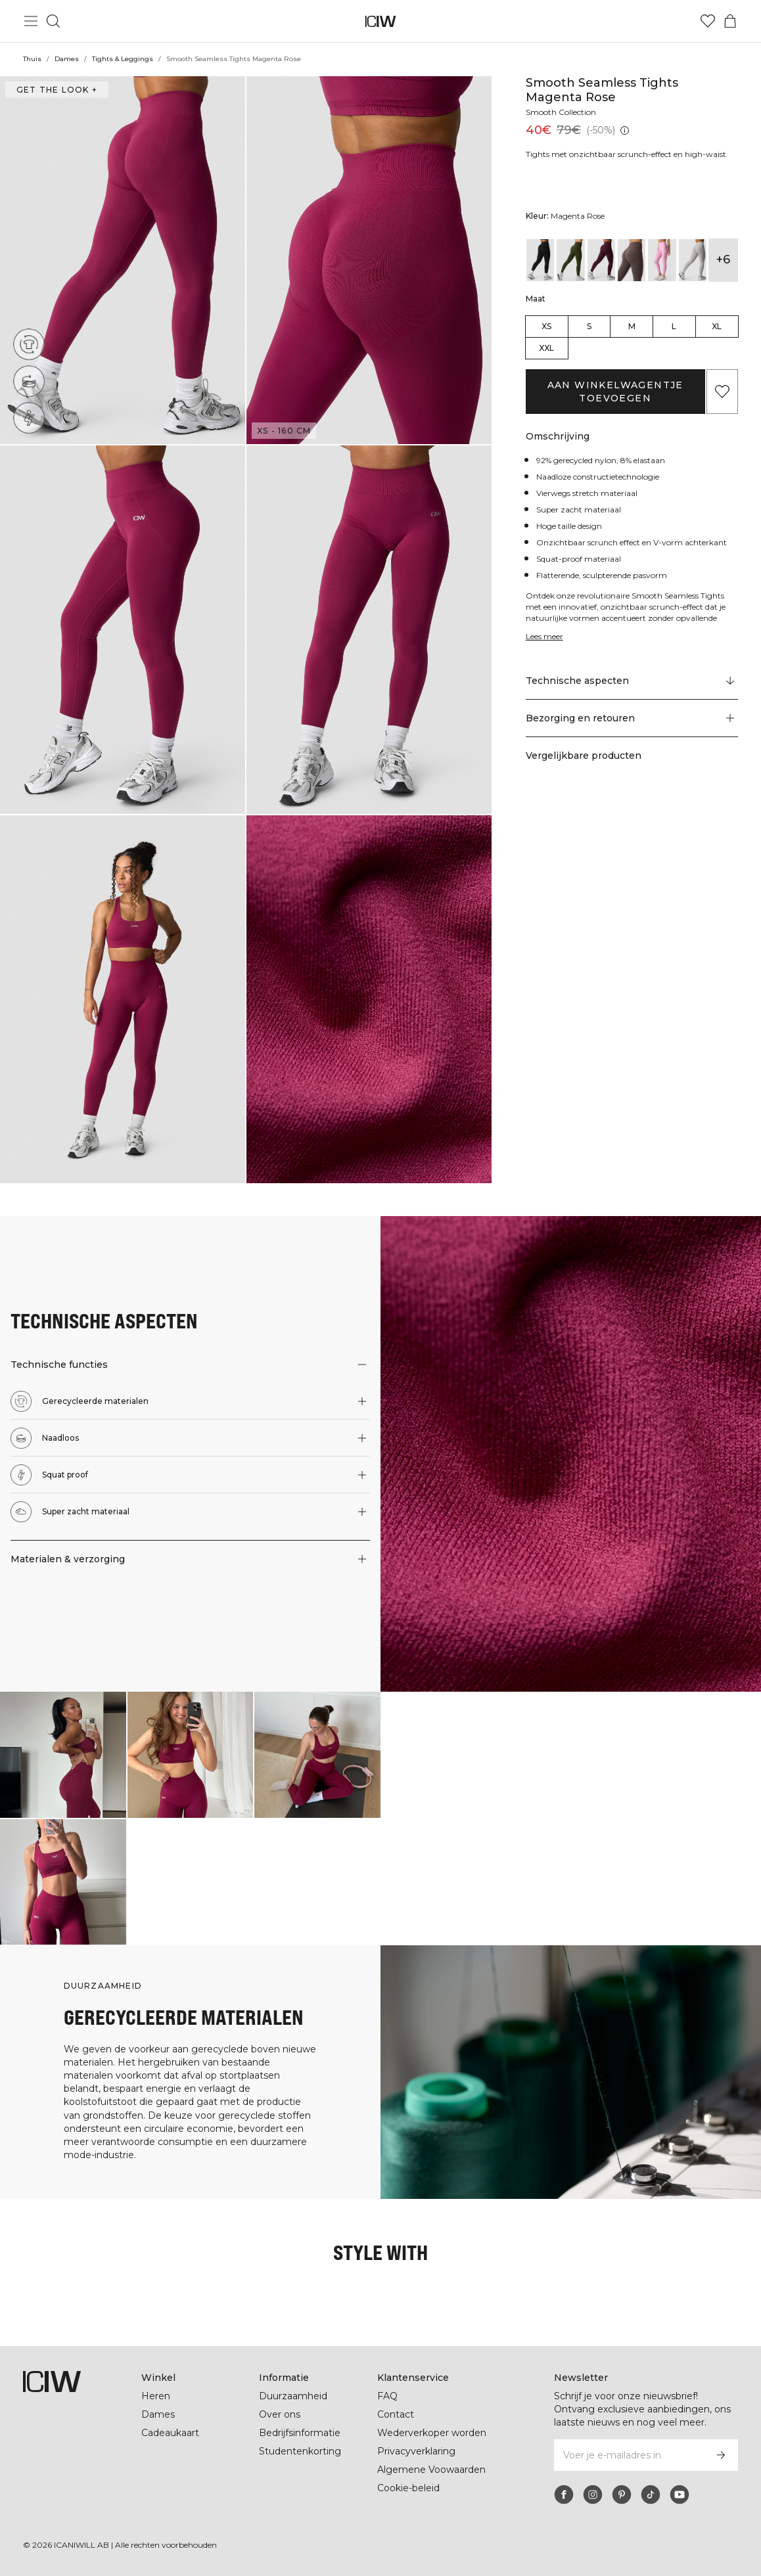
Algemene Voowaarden (430, 2469)
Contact (395, 2414)
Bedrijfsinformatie (301, 2433)
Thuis (32, 59)
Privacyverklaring (417, 2451)
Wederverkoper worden (431, 2433)
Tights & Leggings (121, 59)
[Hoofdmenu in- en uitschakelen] (31, 21)
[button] (122, 260)
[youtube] (679, 2494)
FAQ (387, 2396)
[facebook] (564, 2494)
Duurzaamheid (293, 2396)
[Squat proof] (29, 418)
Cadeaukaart (170, 2433)
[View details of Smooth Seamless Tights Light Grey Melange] (692, 260)
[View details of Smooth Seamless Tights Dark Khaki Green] (570, 260)
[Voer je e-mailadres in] (628, 2455)
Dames (66, 59)
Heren (155, 2396)
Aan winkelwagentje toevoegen (615, 391)
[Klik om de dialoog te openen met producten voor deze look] (63, 1755)
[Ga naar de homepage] (380, 21)
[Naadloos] (32, 378)
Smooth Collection (563, 112)
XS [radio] (546, 326)
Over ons (279, 2414)
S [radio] (589, 326)
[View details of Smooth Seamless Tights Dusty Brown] (631, 260)
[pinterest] (622, 2494)
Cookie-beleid (408, 2488)
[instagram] (593, 2494)
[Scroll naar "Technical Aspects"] (632, 681)
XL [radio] (717, 326)
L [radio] (674, 326)
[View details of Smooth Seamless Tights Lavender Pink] (661, 260)
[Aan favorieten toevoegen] (722, 391)
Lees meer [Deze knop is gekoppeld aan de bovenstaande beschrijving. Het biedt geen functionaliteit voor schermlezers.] (546, 636)
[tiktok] (650, 2494)
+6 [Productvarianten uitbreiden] (723, 259)
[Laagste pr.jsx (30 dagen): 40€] (624, 130)
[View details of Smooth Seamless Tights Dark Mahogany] (601, 260)
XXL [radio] (546, 348)
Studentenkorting (300, 2451)
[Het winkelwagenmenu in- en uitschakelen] (730, 21)
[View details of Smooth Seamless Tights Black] (540, 260)
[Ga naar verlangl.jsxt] (708, 21)
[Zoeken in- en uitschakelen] (53, 21)
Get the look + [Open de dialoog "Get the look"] (55, 90)
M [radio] (631, 326)
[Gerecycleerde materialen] (33, 341)
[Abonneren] (721, 2455)
